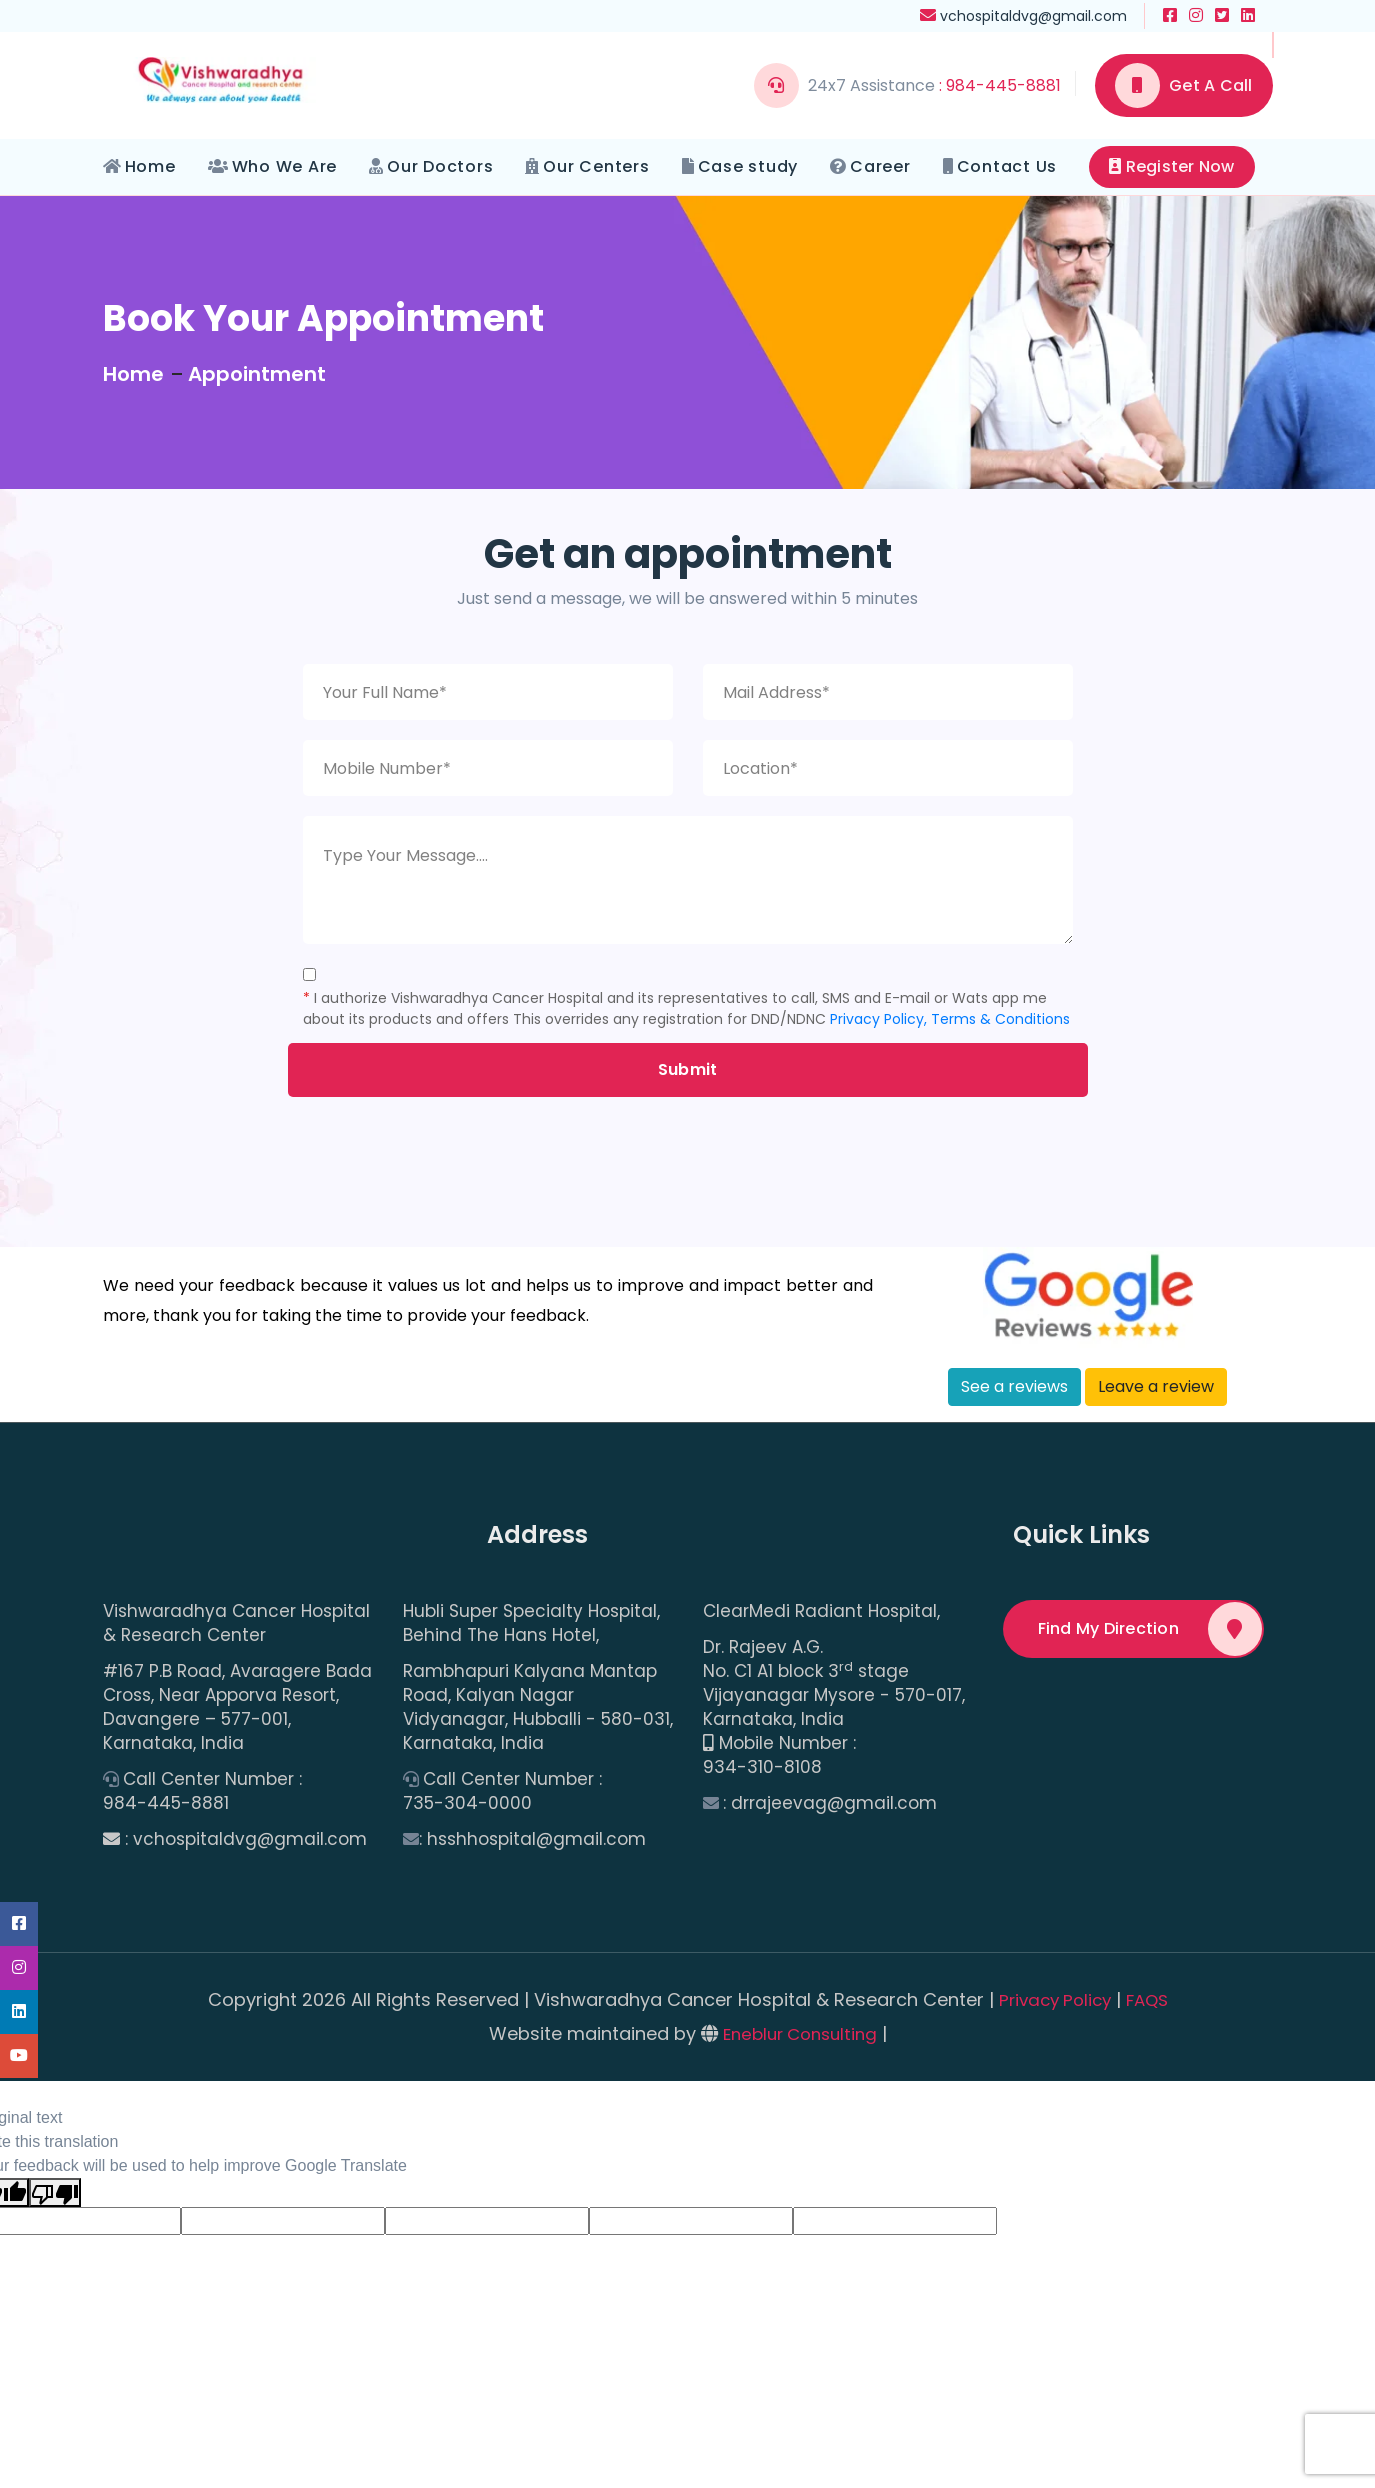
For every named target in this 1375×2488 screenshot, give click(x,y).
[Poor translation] (55, 2192)
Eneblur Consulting (800, 2033)
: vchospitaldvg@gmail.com (246, 1839)
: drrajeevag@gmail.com (830, 1803)
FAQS (1151, 1999)
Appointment (257, 374)
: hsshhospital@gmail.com (532, 1839)
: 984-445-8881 (1000, 85)
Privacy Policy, (878, 1019)
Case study (748, 166)
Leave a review (1156, 1386)
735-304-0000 (467, 1803)
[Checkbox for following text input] (309, 974)
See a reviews (1014, 1386)
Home (150, 166)
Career (880, 166)
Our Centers (596, 166)
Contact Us (1007, 166)
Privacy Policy (1053, 1999)
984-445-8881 (166, 1803)
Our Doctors (440, 166)
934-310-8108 (762, 1767)
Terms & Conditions (1000, 1019)
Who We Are (285, 166)
